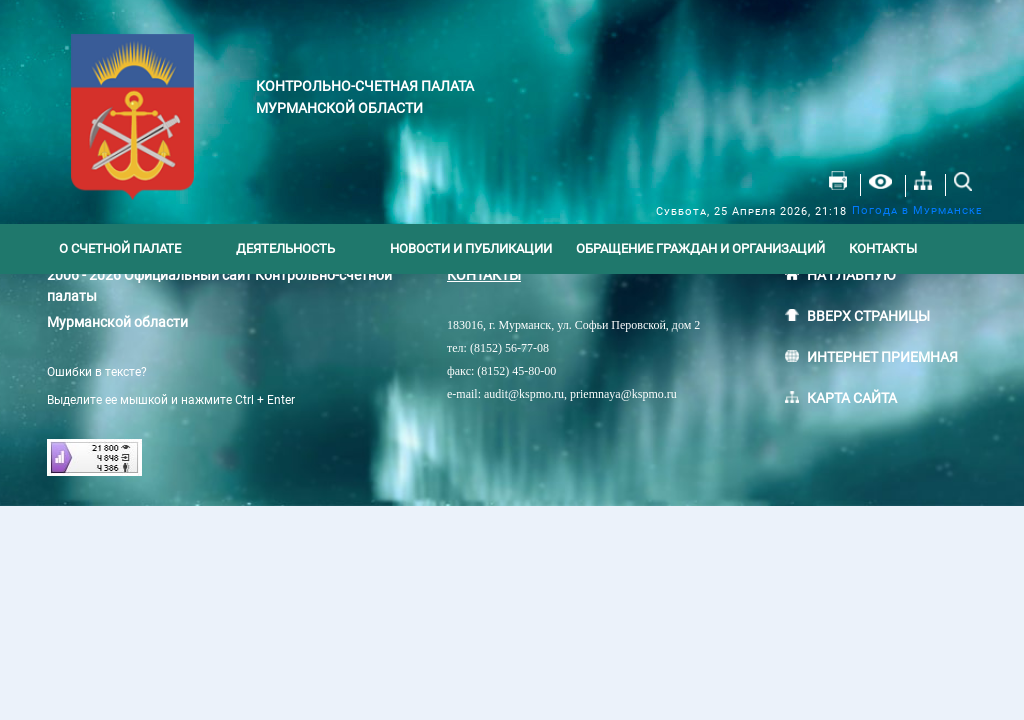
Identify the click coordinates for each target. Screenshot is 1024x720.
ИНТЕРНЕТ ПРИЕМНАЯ (882, 357)
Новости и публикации (471, 248)
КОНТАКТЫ (484, 275)
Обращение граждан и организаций (700, 248)
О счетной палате (120, 248)
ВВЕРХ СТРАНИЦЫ (868, 316)
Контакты (883, 248)
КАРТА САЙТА (852, 398)
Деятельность (285, 248)
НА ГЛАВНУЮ (851, 275)
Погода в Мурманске (917, 210)
